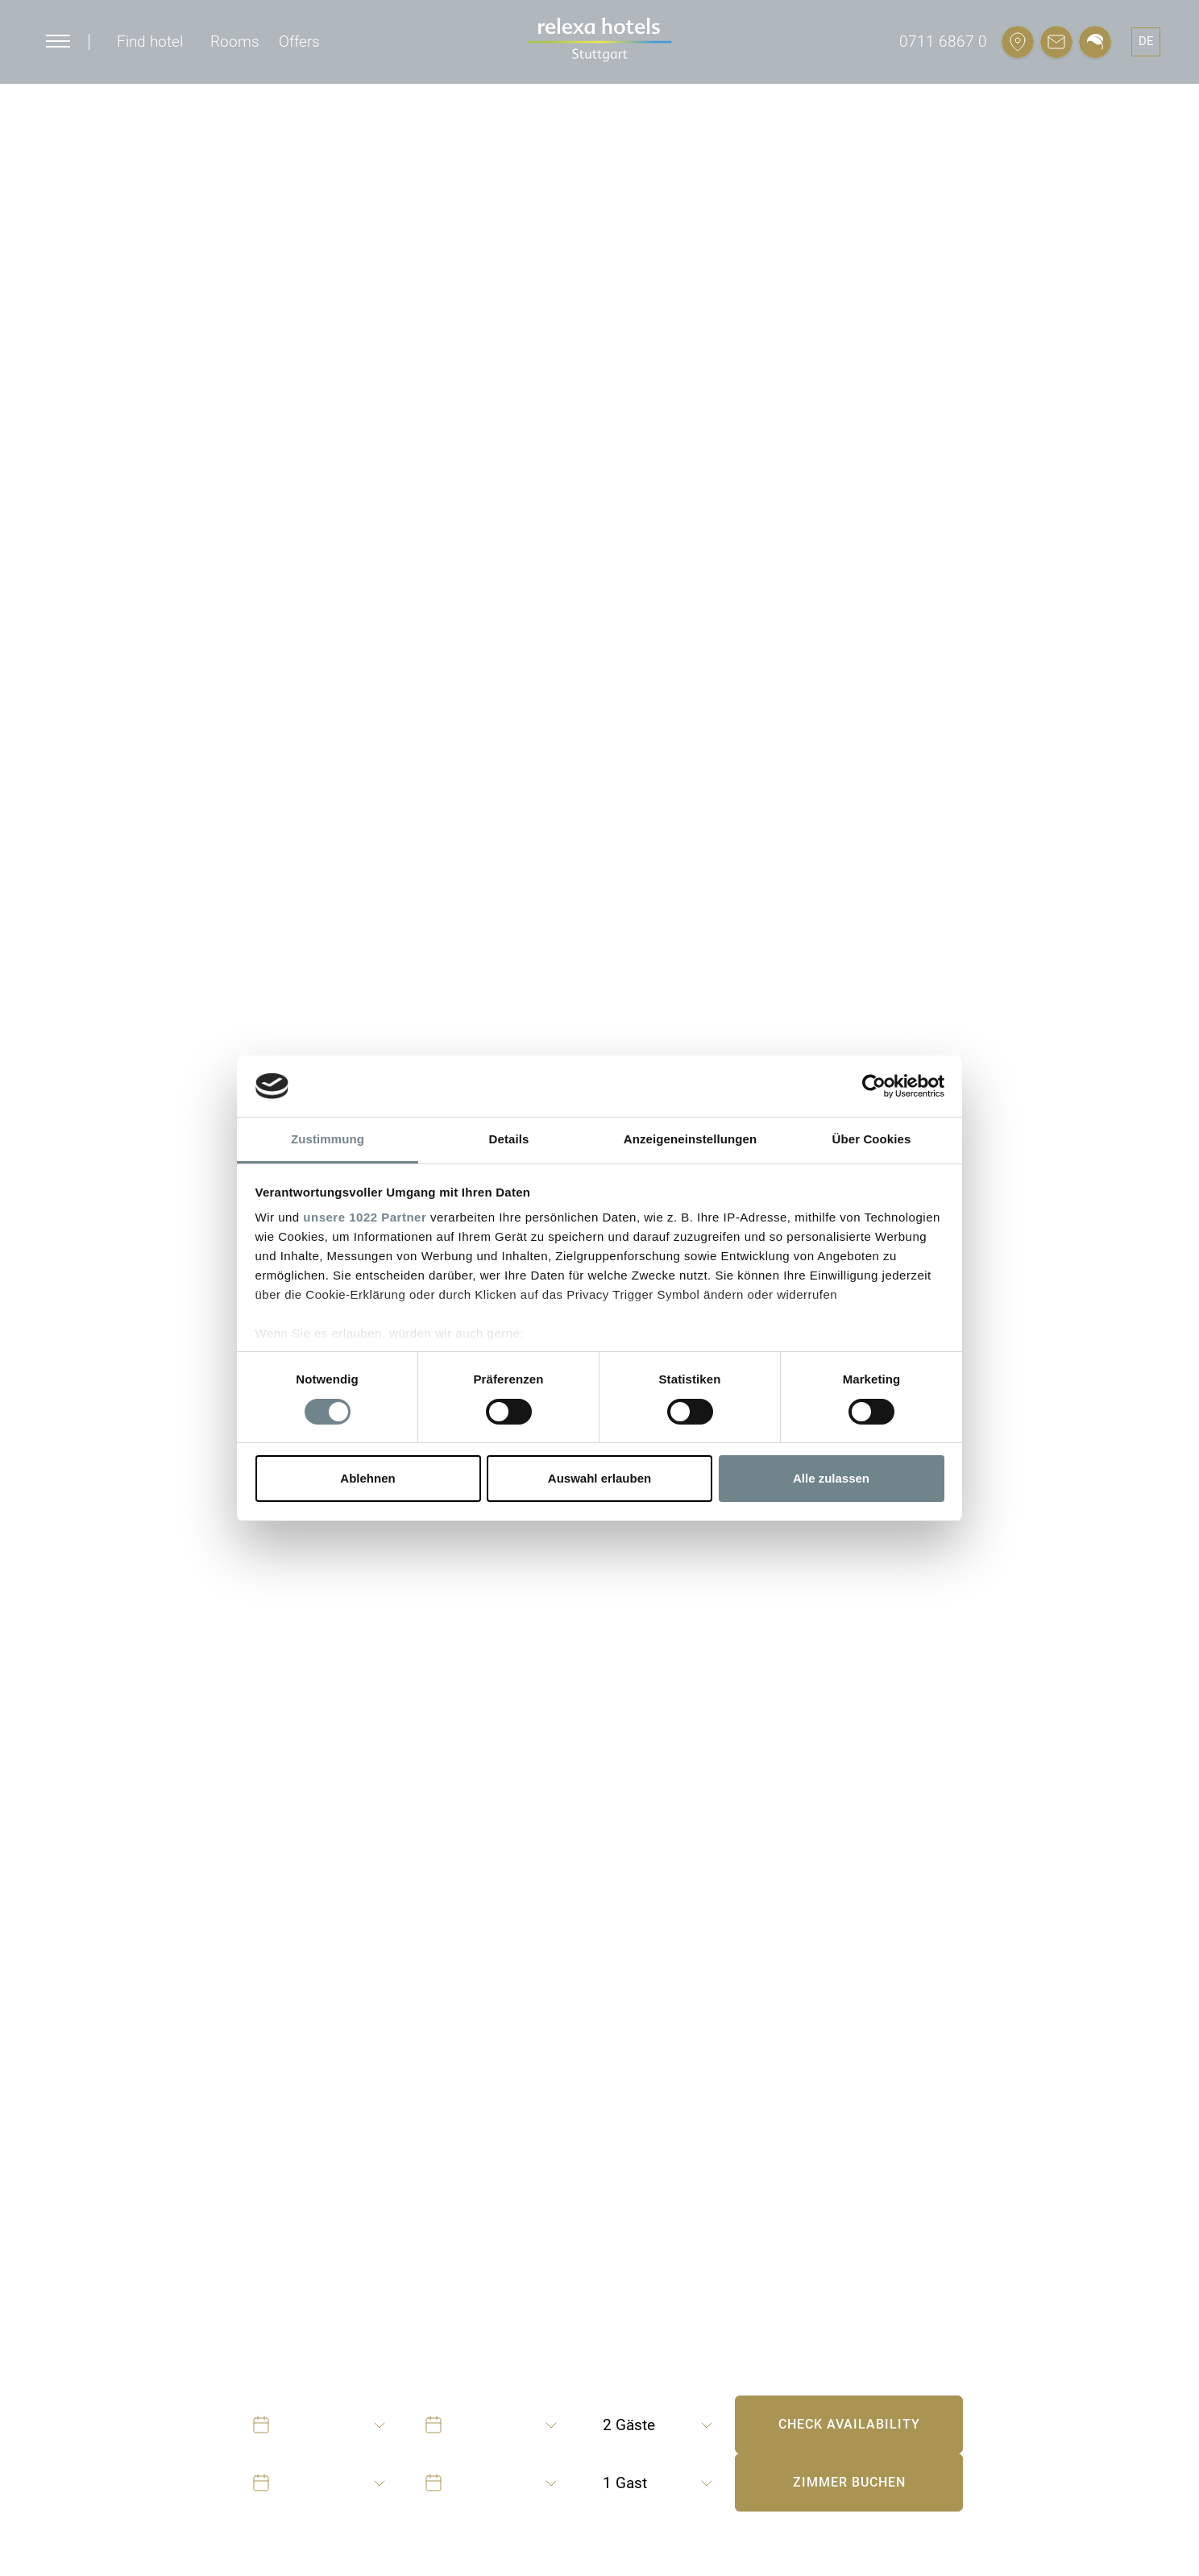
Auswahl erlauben (599, 1478)
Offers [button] (299, 41)
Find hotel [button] (150, 41)
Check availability (849, 2424)
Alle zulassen (831, 1478)
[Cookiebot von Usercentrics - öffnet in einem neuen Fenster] (873, 1086)
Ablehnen (367, 1478)
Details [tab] (509, 1139)
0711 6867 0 (943, 41)
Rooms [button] (234, 41)
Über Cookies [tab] (871, 1139)
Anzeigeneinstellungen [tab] (690, 1139)
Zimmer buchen (849, 2482)
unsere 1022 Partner (364, 1217)
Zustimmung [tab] (327, 1139)
